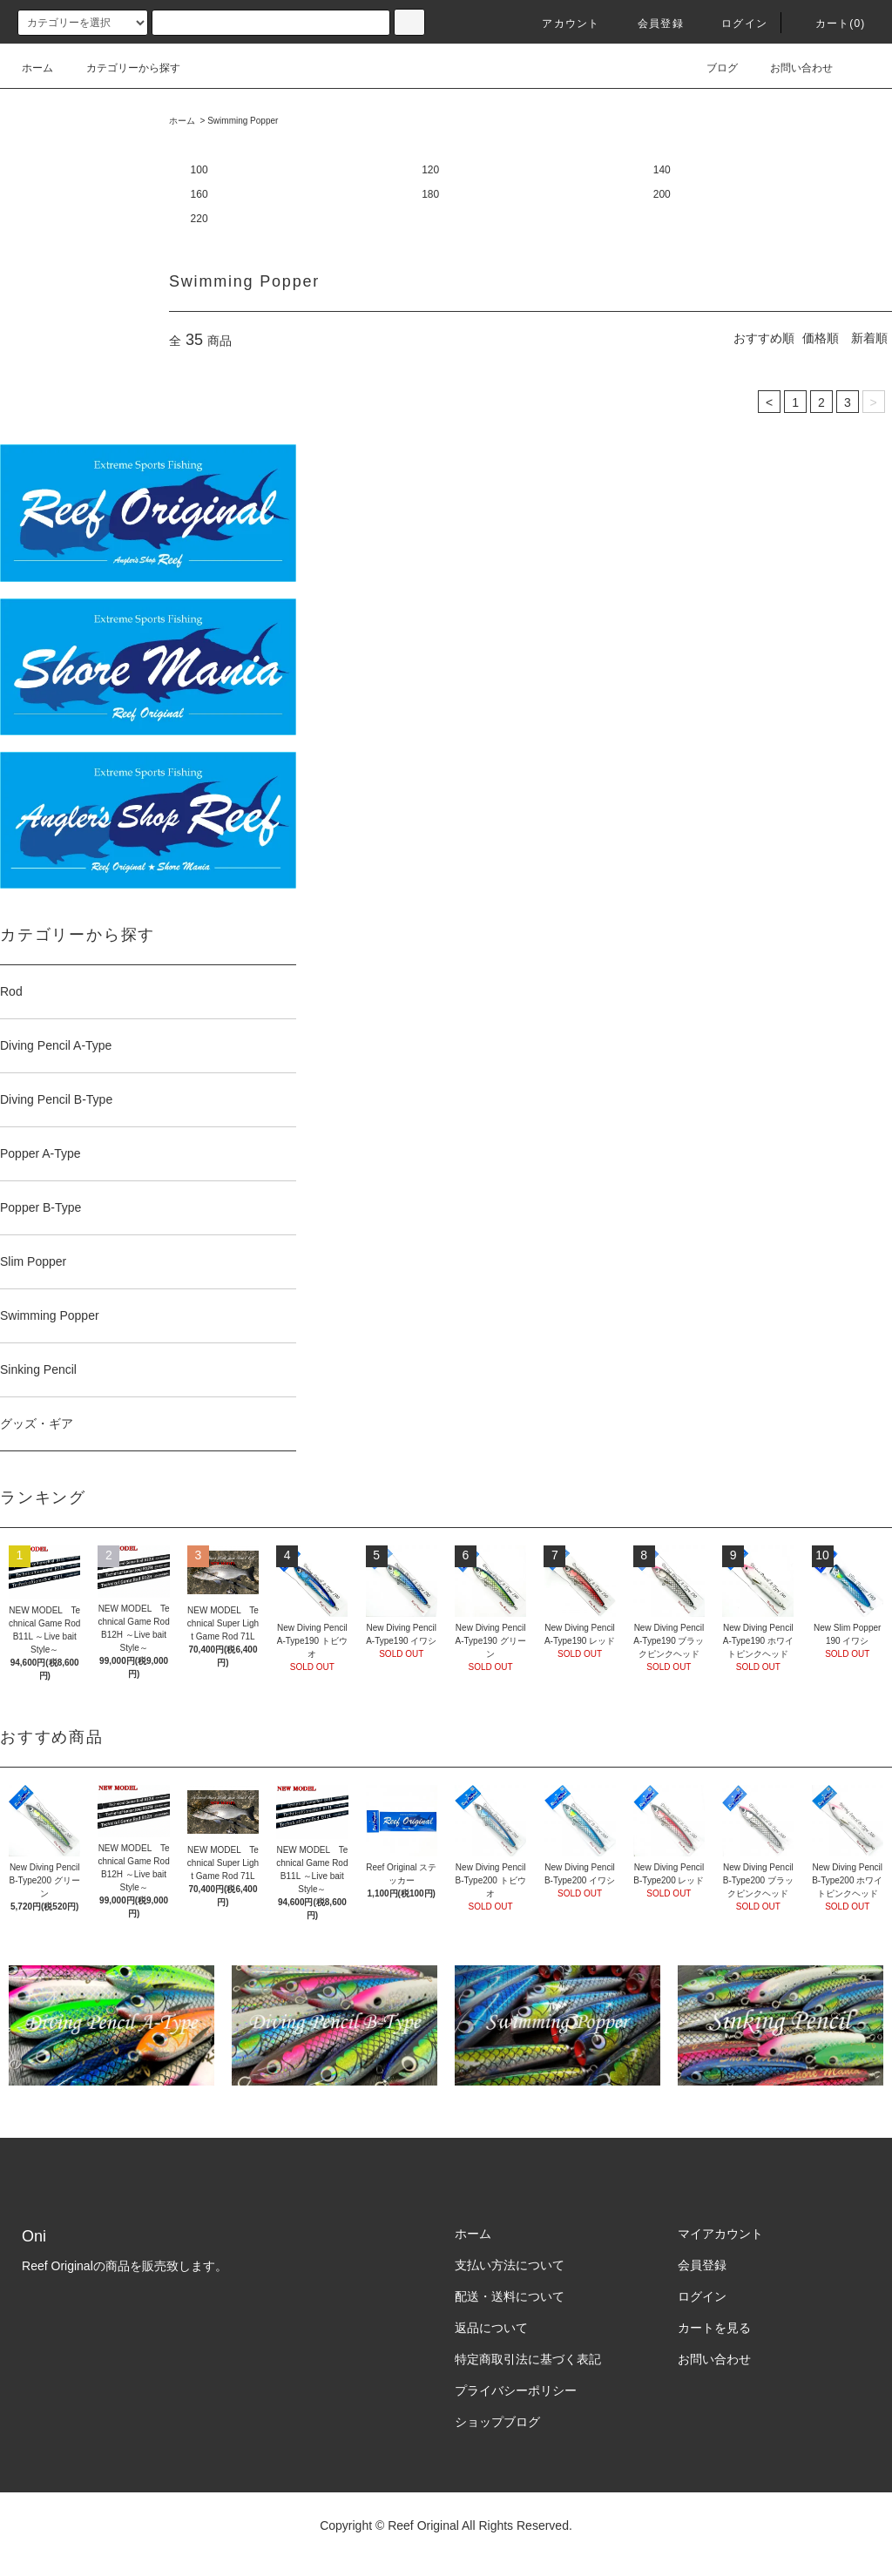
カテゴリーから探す (122, 68)
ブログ (712, 68)
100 (199, 170)
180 (430, 194)
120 (430, 170)
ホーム (37, 68)
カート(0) (830, 23)
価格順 (820, 338)
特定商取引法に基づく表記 (528, 2359)
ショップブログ (497, 2422)
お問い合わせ (791, 68)
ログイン (733, 23)
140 (662, 170)
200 (662, 194)
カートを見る (714, 2328)
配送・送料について (509, 2296)
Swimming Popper (242, 120)
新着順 (869, 338)
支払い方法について (509, 2265)
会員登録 (650, 23)
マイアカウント (720, 2234)
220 (199, 219)
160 (199, 194)
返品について (491, 2328)
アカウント (560, 23)
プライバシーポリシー (516, 2390)
